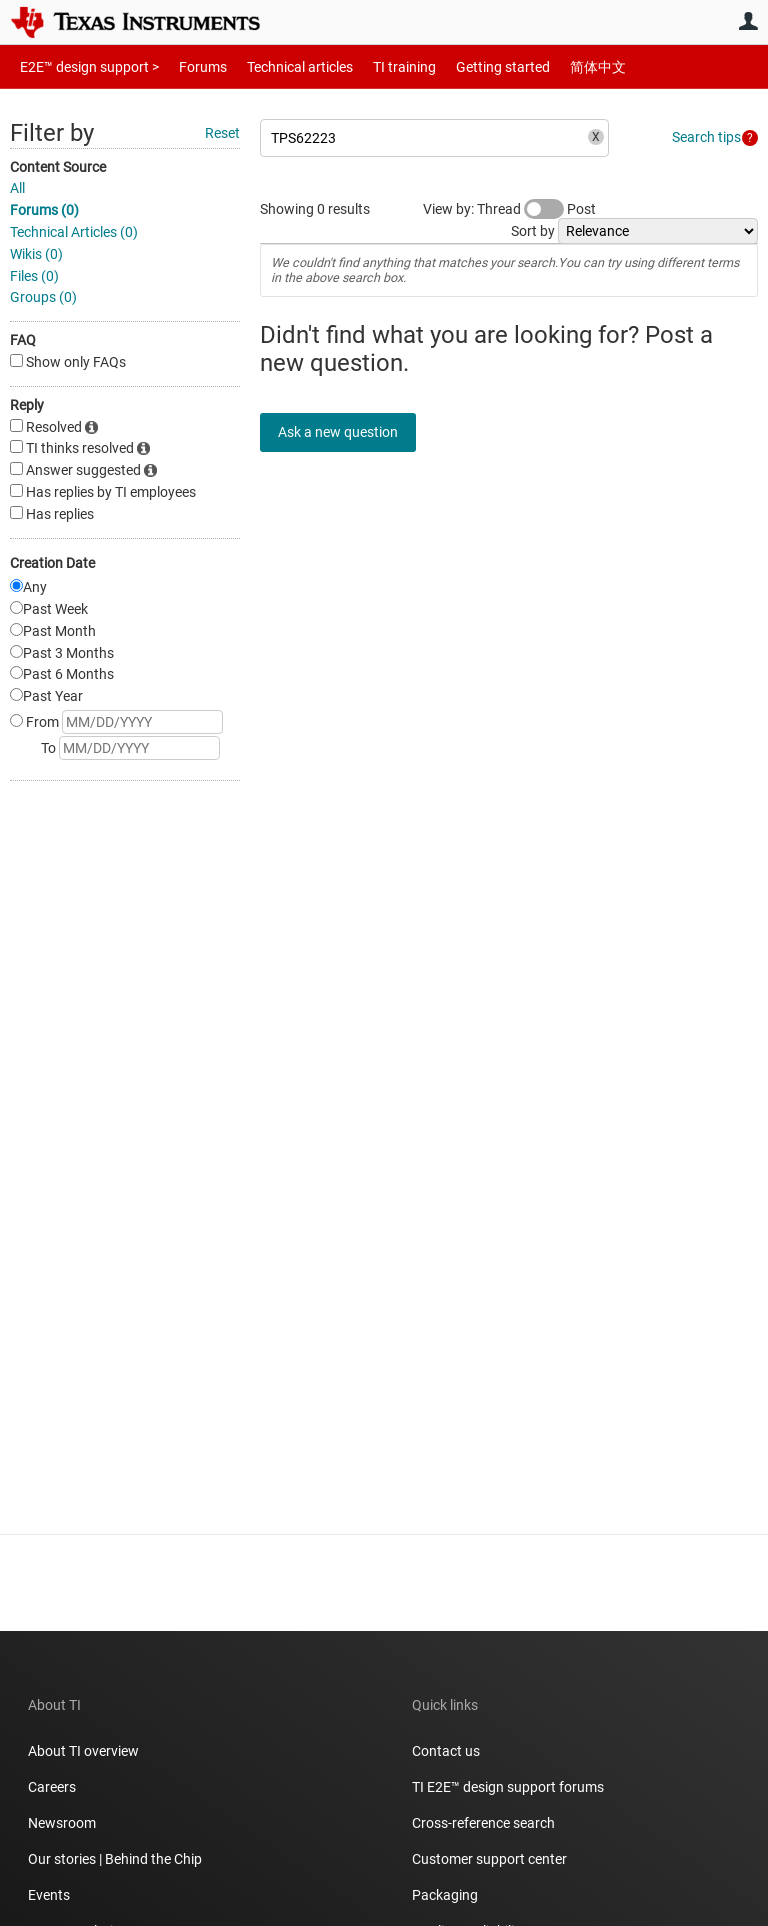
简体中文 (556, 66)
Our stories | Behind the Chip (115, 1859)
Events (49, 1895)
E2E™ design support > (83, 66)
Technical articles (279, 66)
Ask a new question (350, 432)
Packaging (445, 1895)
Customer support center (489, 1859)
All (17, 188)
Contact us (446, 1751)
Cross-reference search (483, 1823)
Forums (187, 66)
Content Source (58, 167)
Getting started (468, 66)
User (748, 21)
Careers (52, 1787)
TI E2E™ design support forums (508, 1787)
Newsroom (62, 1823)
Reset (222, 133)
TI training (377, 66)
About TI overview (83, 1751)
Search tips (706, 137)
